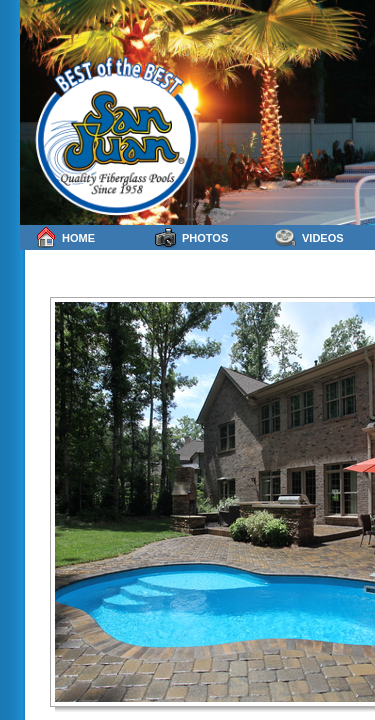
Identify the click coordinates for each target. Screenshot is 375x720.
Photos (191, 237)
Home (65, 237)
